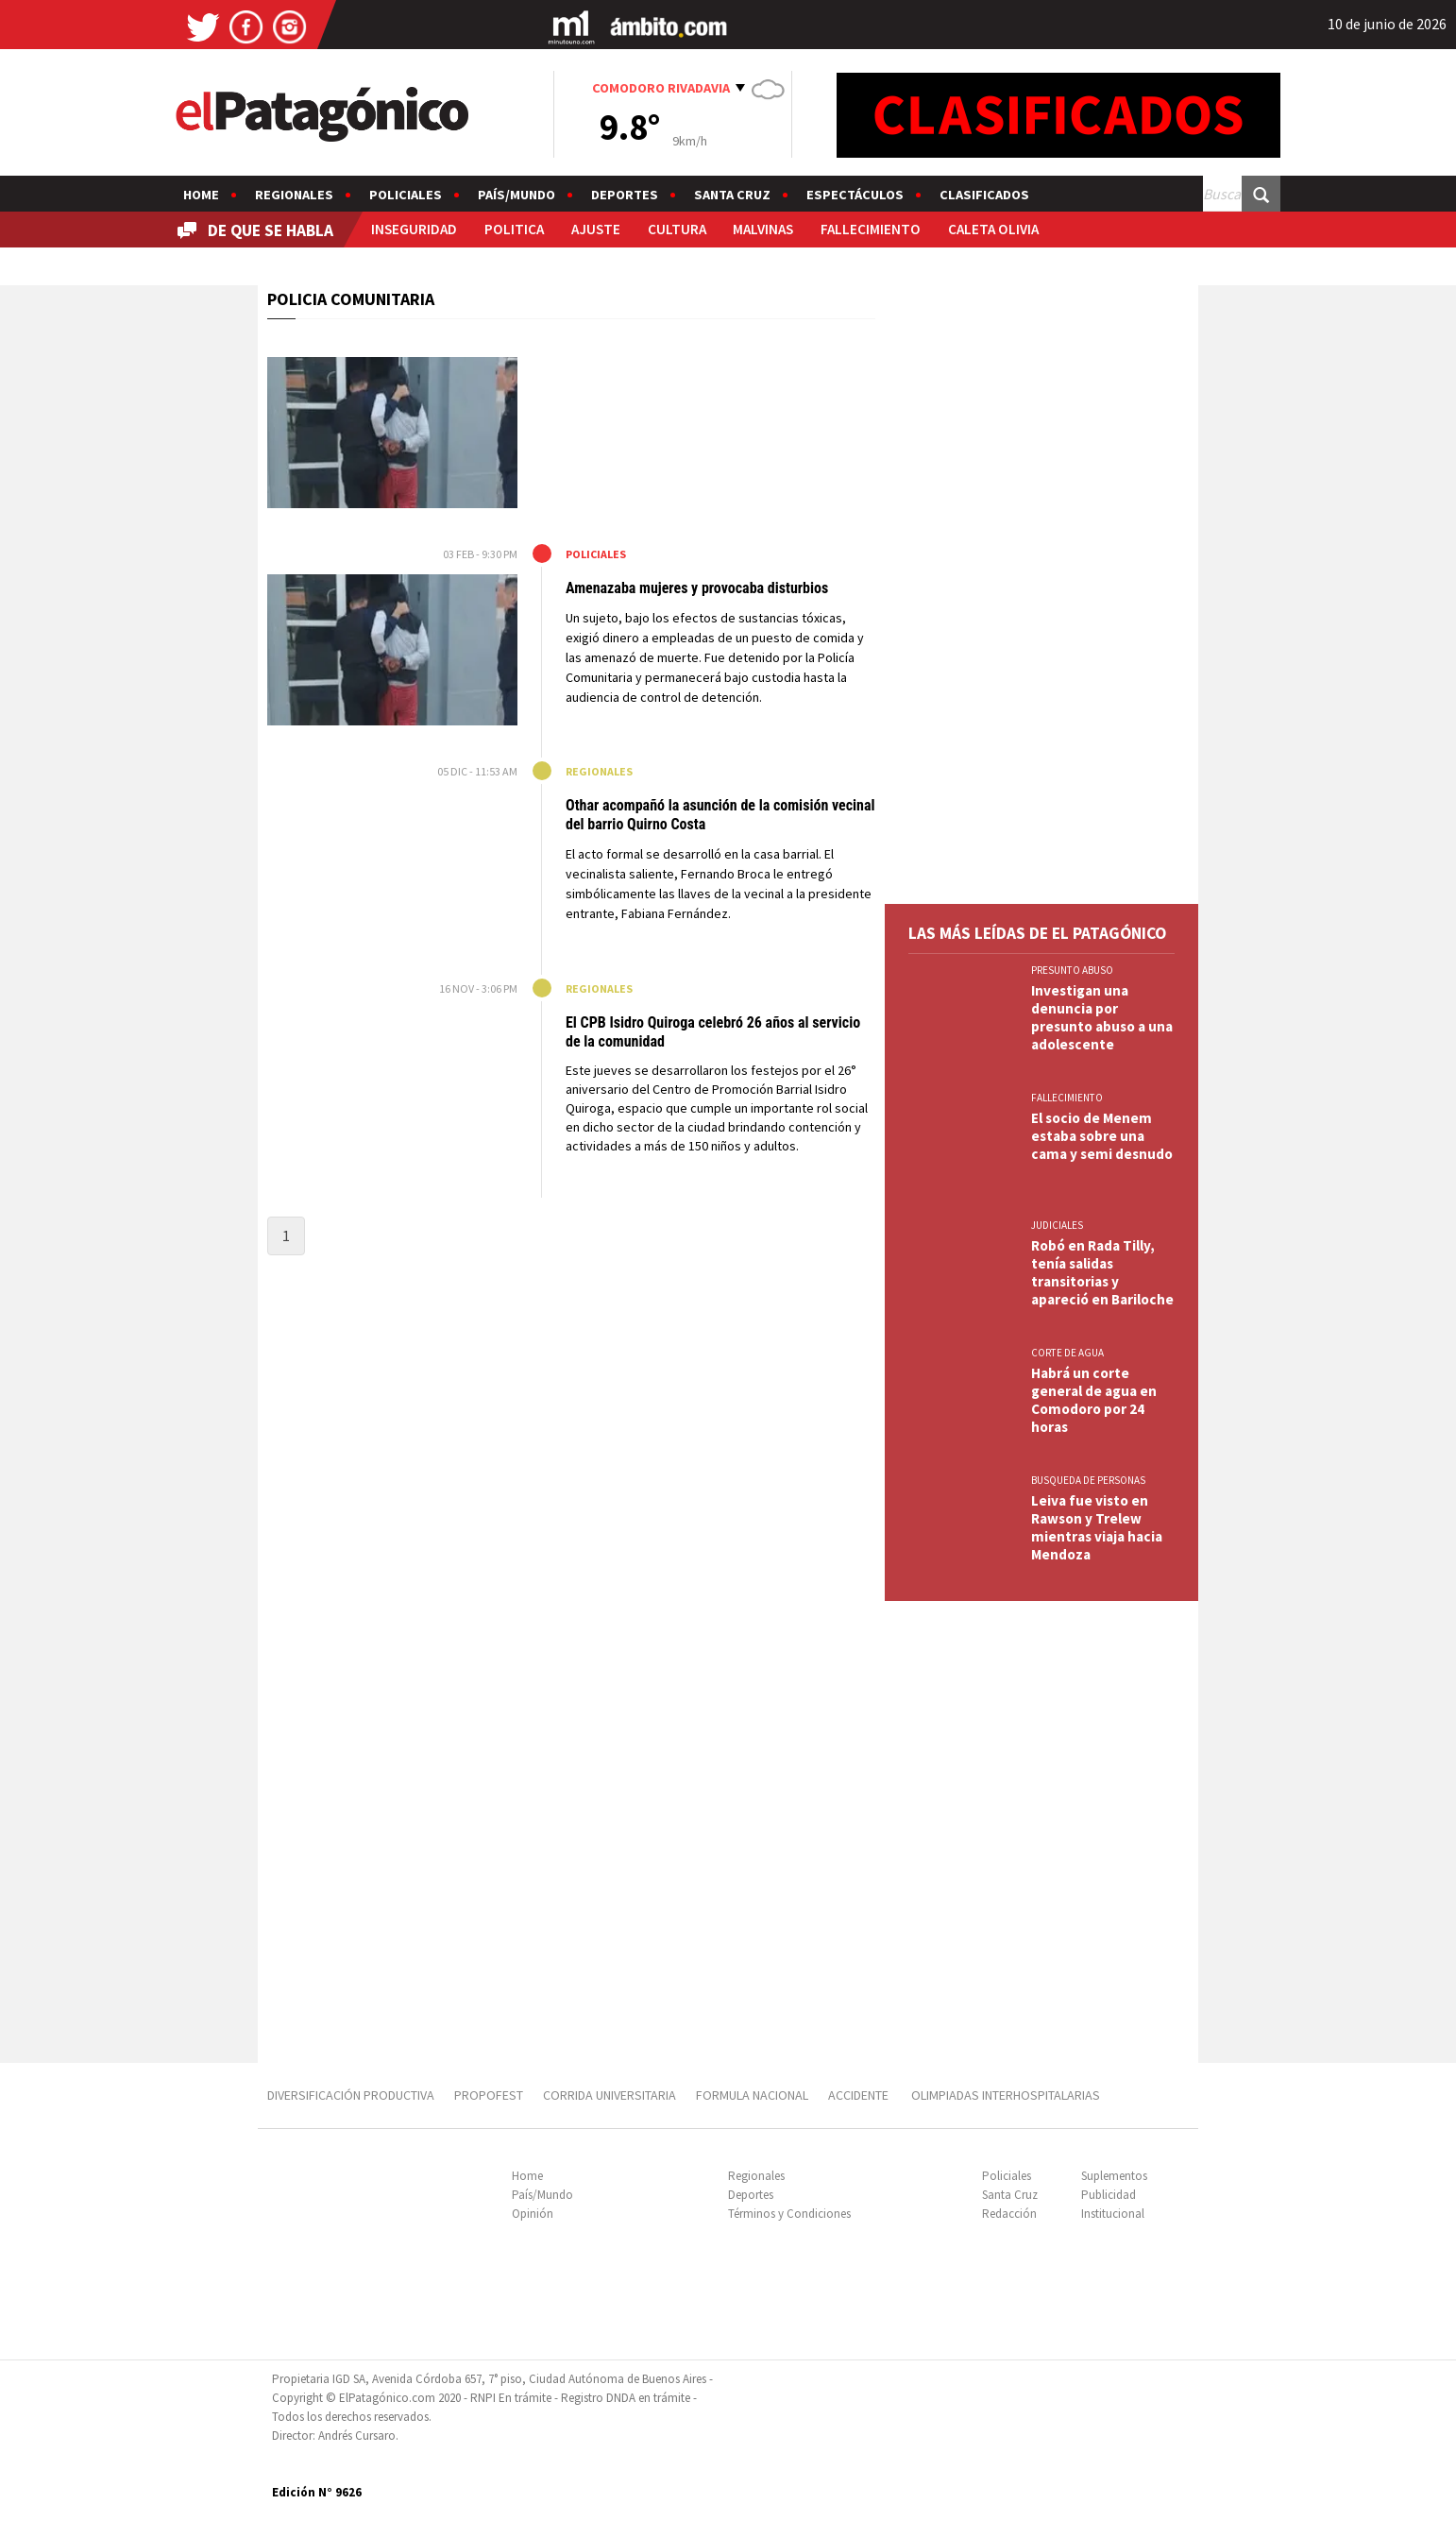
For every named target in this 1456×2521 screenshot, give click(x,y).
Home (201, 194)
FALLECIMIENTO (871, 229)
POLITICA (514, 229)
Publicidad (1108, 2195)
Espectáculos (855, 194)
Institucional (1112, 2214)
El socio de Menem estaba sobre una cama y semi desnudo (1102, 1136)
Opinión (532, 2214)
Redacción (1009, 2214)
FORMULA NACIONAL (752, 2095)
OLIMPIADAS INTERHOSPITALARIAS (1005, 2095)
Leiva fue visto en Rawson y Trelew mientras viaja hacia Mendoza (1096, 1527)
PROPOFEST (488, 2095)
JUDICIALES (1057, 1225)
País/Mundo (516, 194)
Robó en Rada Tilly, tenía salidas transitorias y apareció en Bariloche (1102, 1272)
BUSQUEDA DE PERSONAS (1088, 1480)
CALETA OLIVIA (993, 229)
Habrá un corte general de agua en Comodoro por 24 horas (1094, 1400)
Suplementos (1114, 2176)
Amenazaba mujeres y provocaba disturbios (699, 588)
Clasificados (984, 194)
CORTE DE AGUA (1067, 1352)
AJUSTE (595, 229)
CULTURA (677, 229)
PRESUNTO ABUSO (1072, 970)
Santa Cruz (732, 194)
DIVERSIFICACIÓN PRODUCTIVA (350, 2095)
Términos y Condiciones (789, 2214)
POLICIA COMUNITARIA (350, 299)
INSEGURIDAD (414, 229)
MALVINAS (763, 229)
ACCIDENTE (859, 2095)
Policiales (405, 194)
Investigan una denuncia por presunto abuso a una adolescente (1102, 1017)
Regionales (294, 194)
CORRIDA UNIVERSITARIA (609, 2095)
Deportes (624, 194)
